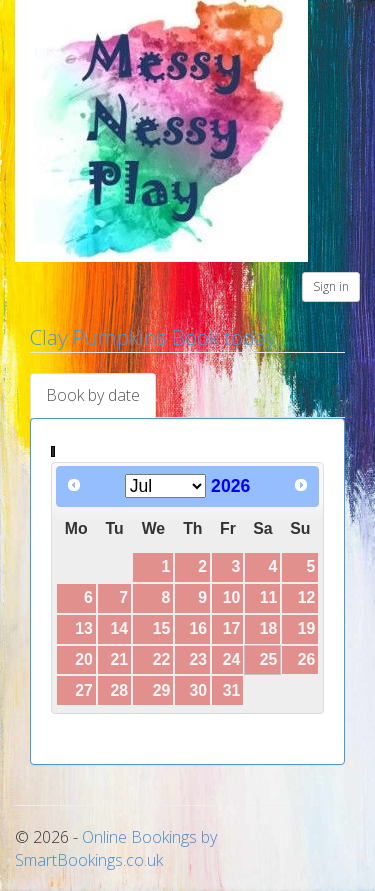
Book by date (93, 395)
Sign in (331, 286)
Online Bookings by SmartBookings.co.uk (116, 848)
